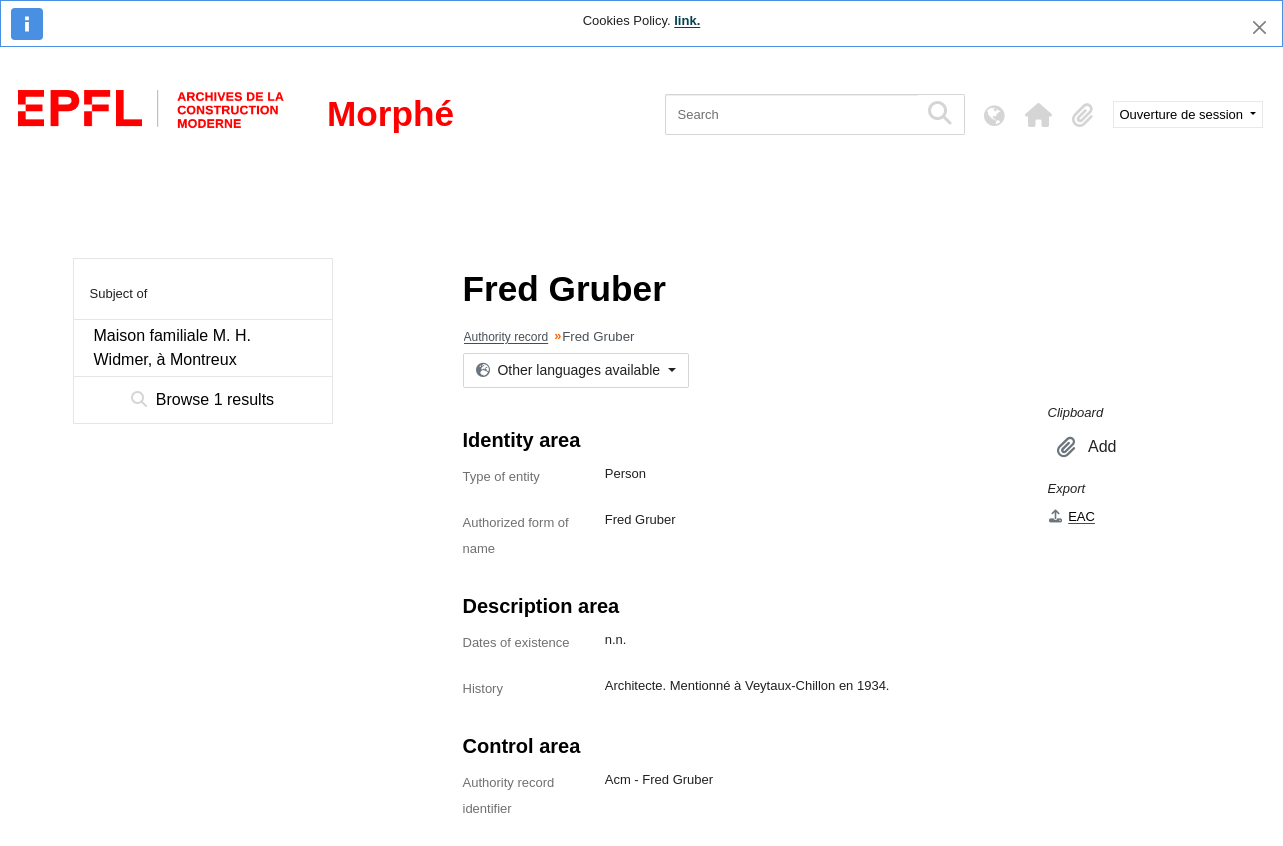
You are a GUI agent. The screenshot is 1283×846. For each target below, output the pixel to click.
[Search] (791, 114)
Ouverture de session (1183, 114)
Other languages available (570, 370)
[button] (1039, 115)
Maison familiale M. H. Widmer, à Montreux (172, 347)
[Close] (1259, 27)
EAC (1071, 516)
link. (687, 20)
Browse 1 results (202, 399)
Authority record (506, 337)
